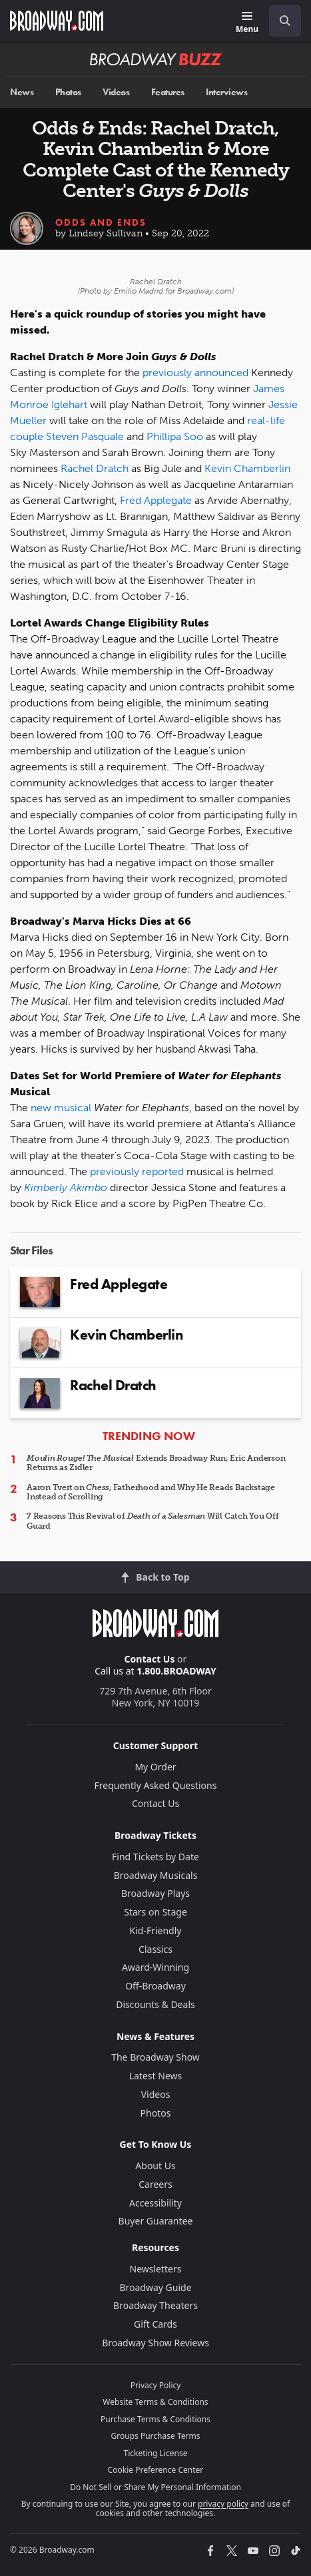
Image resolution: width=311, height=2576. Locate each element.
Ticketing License (156, 2453)
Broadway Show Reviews (155, 2342)
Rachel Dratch (95, 468)
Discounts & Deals (155, 2004)
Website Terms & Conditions (155, 2402)
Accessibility (155, 2202)
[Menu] (247, 23)
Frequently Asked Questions (156, 1785)
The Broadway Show (155, 2057)
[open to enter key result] (285, 21)
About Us (155, 2165)
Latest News (155, 2075)
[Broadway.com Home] (56, 21)
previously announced (195, 372)
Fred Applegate (156, 500)
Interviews (226, 92)
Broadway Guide (155, 2287)
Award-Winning (155, 1967)
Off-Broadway (155, 1985)
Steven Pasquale (85, 436)
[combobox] (279, 21)
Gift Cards (155, 2324)
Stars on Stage (155, 1912)
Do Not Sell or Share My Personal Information (155, 2487)
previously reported (137, 1171)
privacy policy (223, 2503)
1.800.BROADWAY (176, 1671)
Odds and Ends (101, 222)
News (21, 92)
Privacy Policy (156, 2385)
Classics (155, 1949)
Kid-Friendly (156, 1930)
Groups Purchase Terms (155, 2436)
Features (167, 92)
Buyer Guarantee (156, 2220)
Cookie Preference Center (156, 2469)
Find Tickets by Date (155, 1856)
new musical (61, 1107)
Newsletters (156, 2268)
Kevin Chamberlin (247, 468)
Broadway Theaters (155, 2305)
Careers (155, 2184)
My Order (155, 1766)
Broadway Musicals (156, 1875)
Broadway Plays (155, 1893)
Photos (68, 92)
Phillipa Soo (175, 436)
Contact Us (150, 1659)
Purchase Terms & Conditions (155, 2419)
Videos (116, 92)
